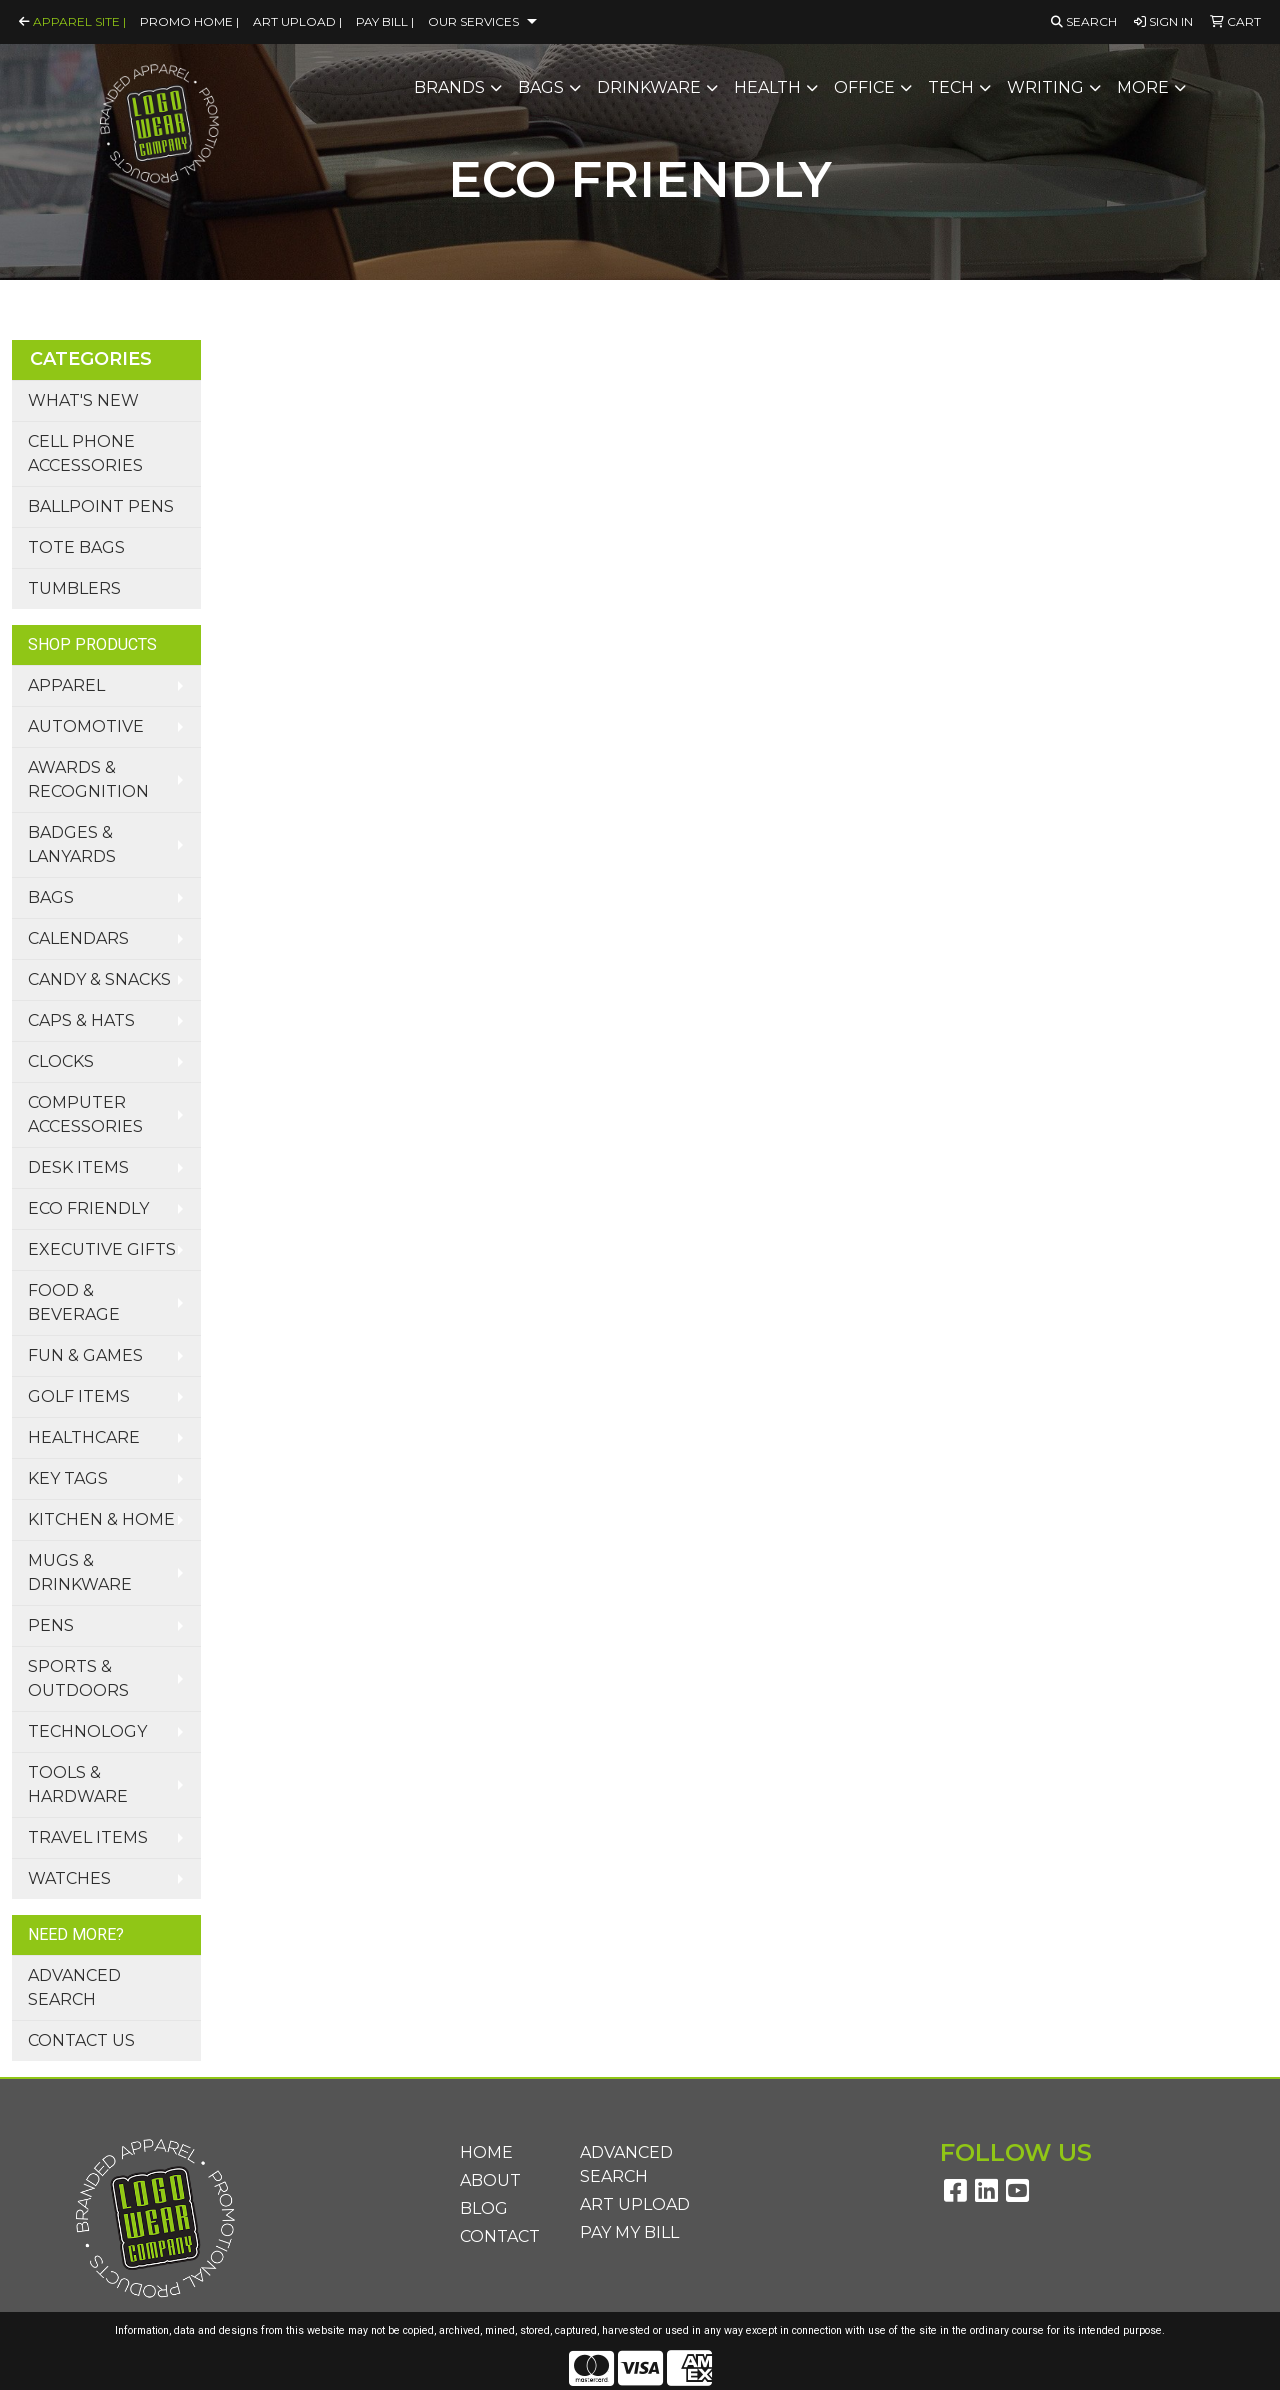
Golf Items (79, 1396)
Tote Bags (76, 547)
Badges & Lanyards (72, 844)
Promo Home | (189, 21)
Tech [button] (951, 87)
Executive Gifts (102, 1249)
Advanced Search (74, 1987)
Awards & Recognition (88, 779)
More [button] (1143, 87)
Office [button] (864, 87)
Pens (51, 1625)
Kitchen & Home (101, 1519)
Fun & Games (85, 1355)
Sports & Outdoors (78, 1678)
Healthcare (84, 1437)
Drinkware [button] (649, 87)
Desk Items (78, 1167)
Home (486, 2152)
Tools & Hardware (78, 1784)
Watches (69, 1878)
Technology (87, 1731)
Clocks (61, 1061)
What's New (83, 400)
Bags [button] (541, 87)
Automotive (86, 726)
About (490, 2180)
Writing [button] (1045, 87)
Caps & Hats (81, 1020)
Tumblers (74, 588)
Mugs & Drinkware (80, 1572)
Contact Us (81, 2040)
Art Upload (635, 2204)
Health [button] (767, 87)
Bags (51, 897)
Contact (500, 2236)
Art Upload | (297, 21)
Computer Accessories (85, 1114)
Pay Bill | (385, 21)
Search (1084, 21)
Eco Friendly (88, 1208)
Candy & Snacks (99, 979)
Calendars (78, 938)
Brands (449, 87)
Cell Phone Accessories (85, 453)
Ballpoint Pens (101, 506)
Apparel (66, 685)
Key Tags (68, 1478)
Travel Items (88, 1837)
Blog (484, 2208)
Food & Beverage (74, 1302)
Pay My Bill (629, 2232)
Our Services (473, 21)
